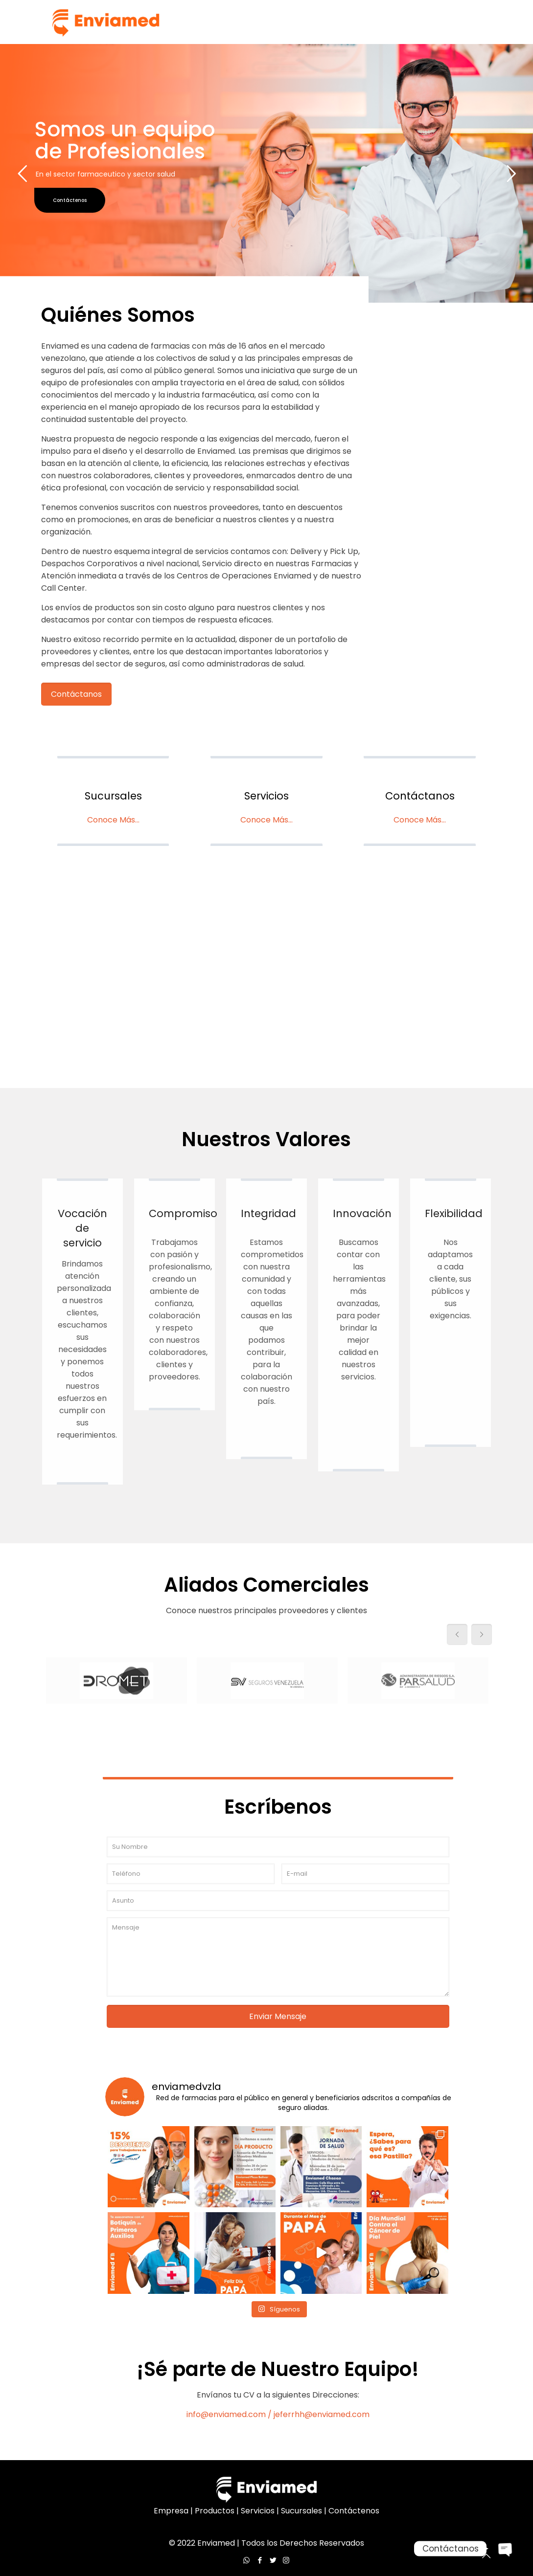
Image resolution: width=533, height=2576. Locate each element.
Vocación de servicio (82, 1228)
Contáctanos (420, 796)
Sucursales (113, 796)
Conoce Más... (113, 819)
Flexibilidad (454, 1213)
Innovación (362, 1213)
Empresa (171, 2510)
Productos (214, 2510)
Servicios (266, 796)
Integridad (268, 1213)
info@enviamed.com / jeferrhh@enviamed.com (278, 2414)
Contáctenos (353, 2510)
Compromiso (183, 1213)
